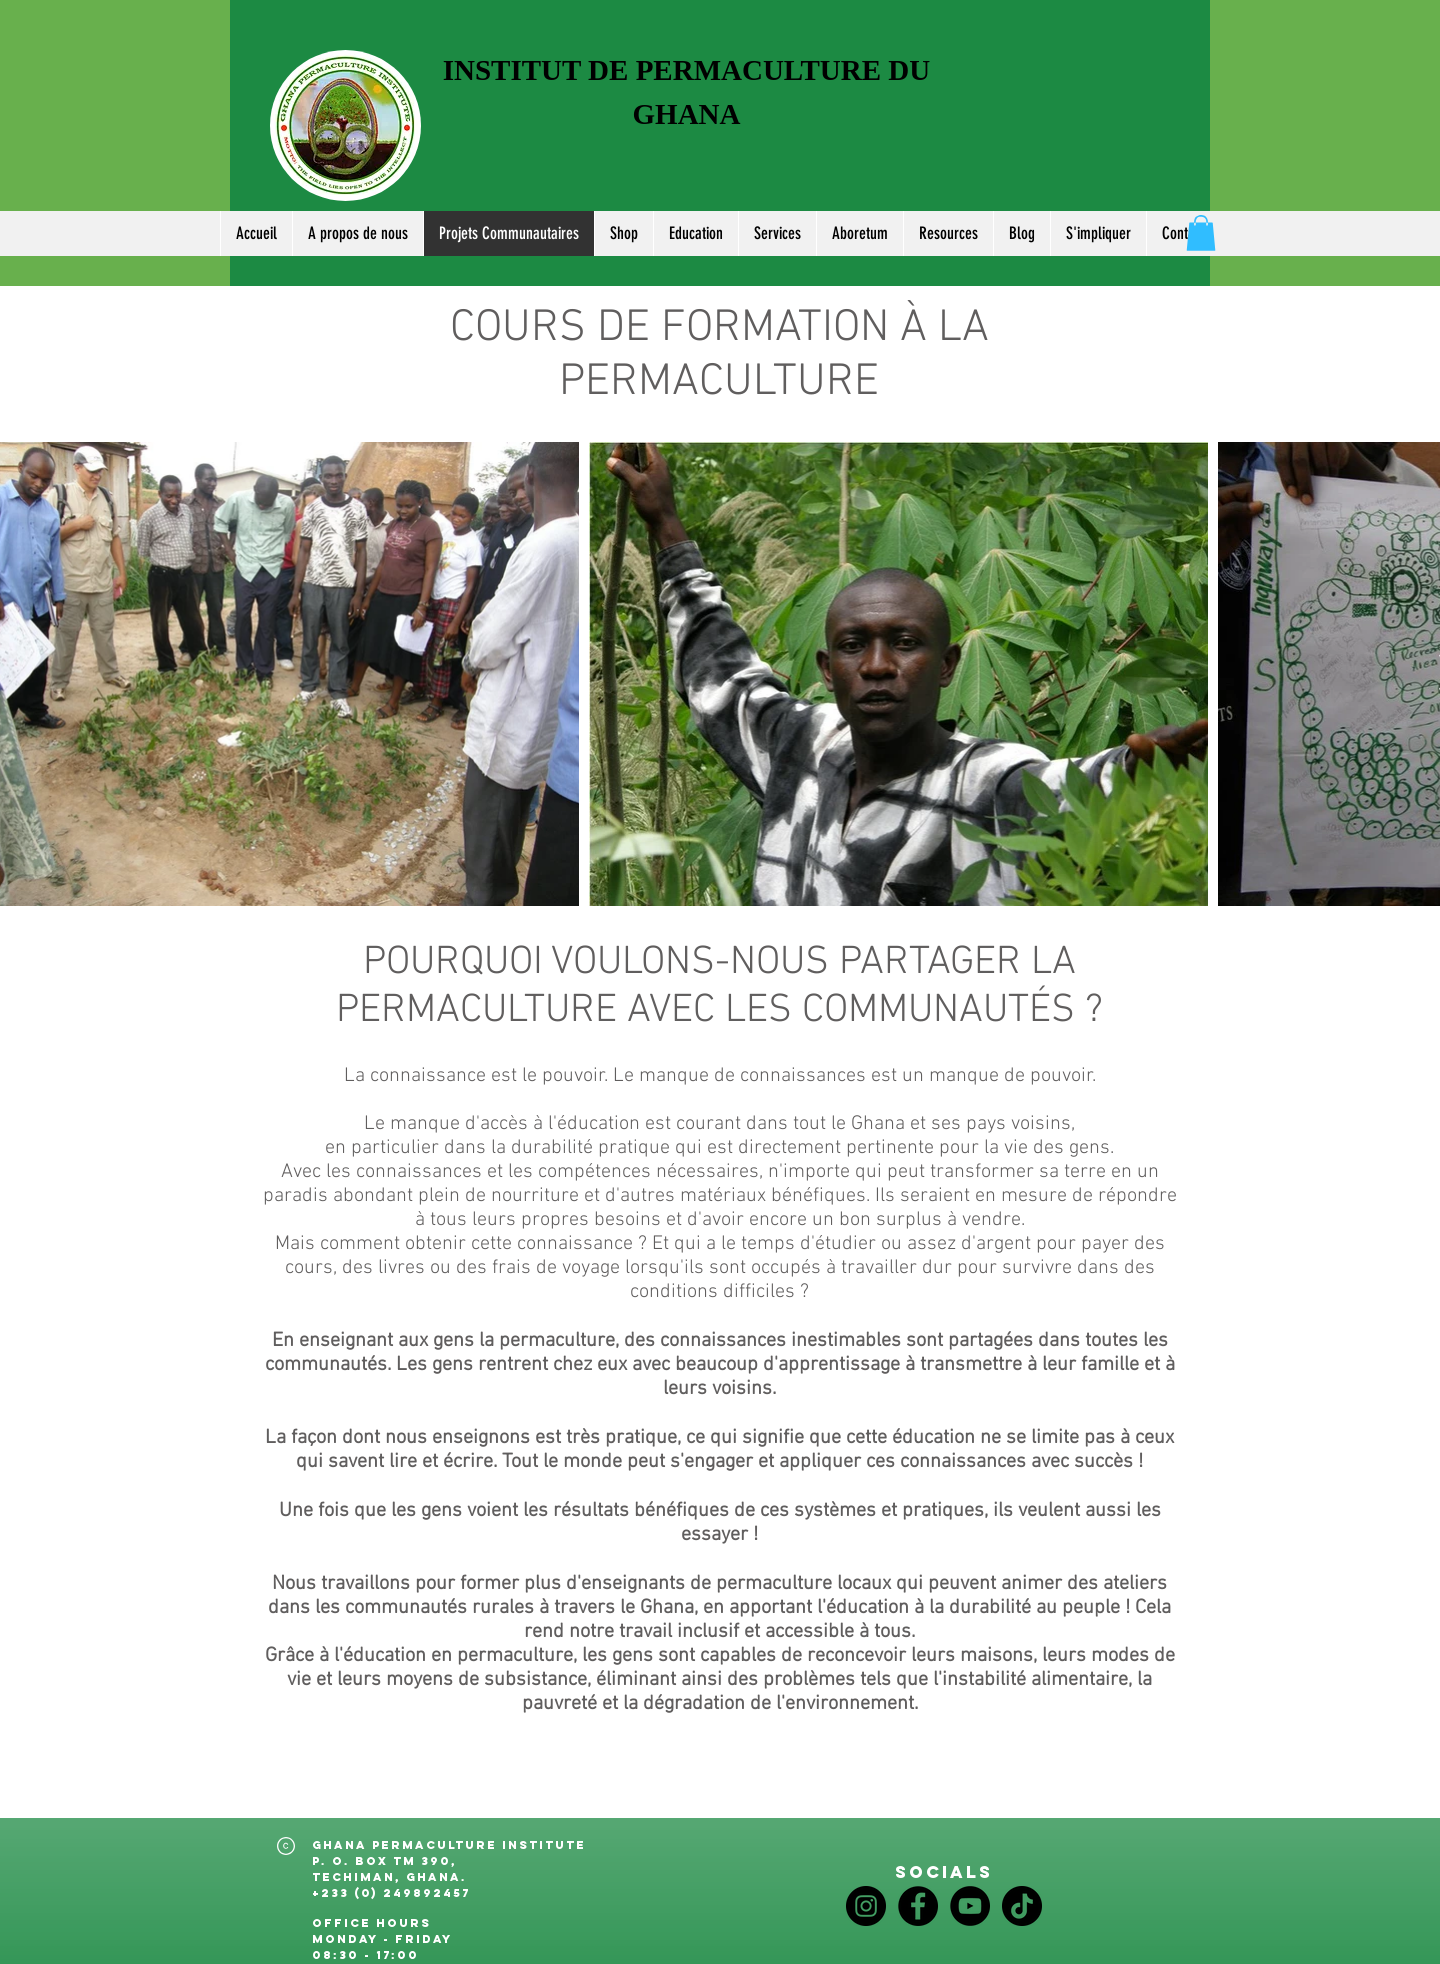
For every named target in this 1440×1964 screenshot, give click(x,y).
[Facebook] (918, 1906)
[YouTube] (970, 1906)
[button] (948, 233)
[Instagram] (866, 1906)
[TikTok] (1022, 1906)
